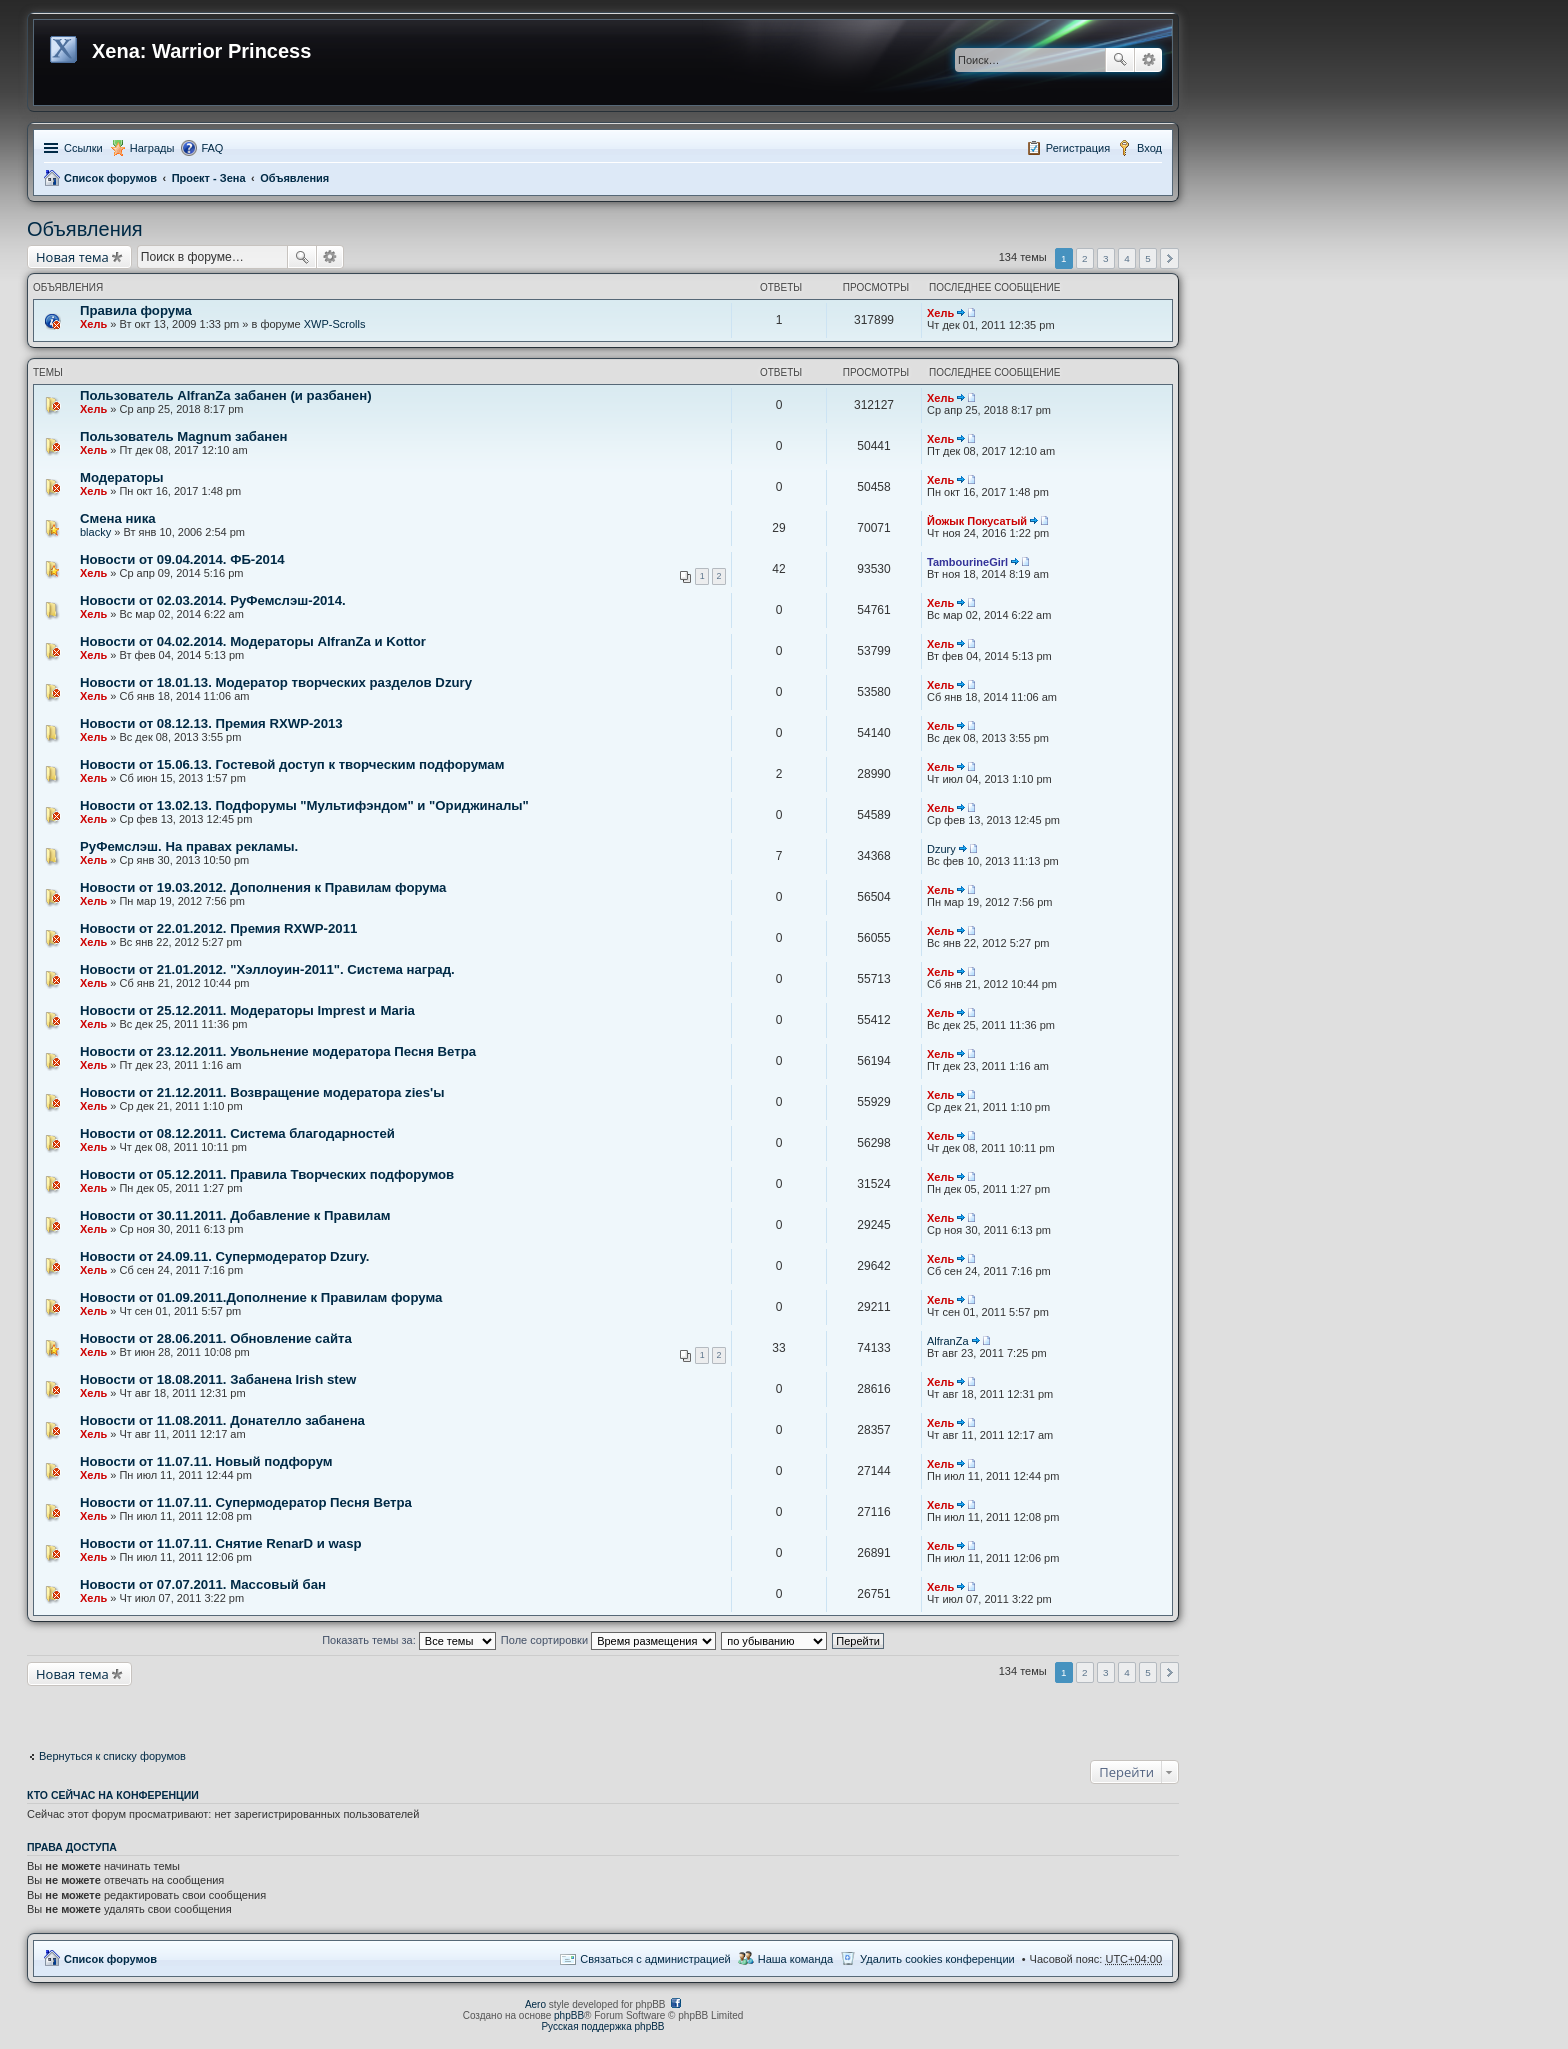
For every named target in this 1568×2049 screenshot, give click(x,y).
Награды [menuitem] (152, 148)
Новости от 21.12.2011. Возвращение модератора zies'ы (262, 1092)
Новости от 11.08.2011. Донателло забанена (222, 1420)
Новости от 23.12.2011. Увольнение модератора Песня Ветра (278, 1051)
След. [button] (1169, 258)
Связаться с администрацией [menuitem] (655, 1959)
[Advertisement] (187, 1711)
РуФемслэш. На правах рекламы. (189, 846)
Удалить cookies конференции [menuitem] (937, 1959)
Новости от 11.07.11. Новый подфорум (206, 1461)
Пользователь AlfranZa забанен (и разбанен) (226, 395)
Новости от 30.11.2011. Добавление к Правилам (235, 1215)
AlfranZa (948, 1341)
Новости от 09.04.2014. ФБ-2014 (182, 559)
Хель (93, 324)
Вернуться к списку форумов (112, 1756)
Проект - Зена (209, 178)
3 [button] (1106, 258)
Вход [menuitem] (1149, 148)
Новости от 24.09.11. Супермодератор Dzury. (224, 1256)
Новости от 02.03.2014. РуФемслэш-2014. (213, 600)
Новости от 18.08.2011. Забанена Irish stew (218, 1379)
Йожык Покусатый (977, 521)
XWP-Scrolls (335, 324)
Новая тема (72, 257)
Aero (535, 2004)
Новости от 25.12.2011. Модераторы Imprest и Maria (247, 1010)
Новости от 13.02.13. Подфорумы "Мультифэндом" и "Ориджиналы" (304, 805)
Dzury (941, 849)
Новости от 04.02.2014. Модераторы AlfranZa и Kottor (253, 641)
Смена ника (118, 518)
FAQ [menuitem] (212, 148)
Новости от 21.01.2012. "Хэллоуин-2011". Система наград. (267, 969)
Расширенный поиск (1148, 60)
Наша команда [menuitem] (795, 1959)
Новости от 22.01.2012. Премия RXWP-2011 (218, 928)
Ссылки (83, 148)
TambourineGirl (967, 562)
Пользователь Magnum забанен (184, 436)
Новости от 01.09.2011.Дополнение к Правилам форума (261, 1297)
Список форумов (110, 178)
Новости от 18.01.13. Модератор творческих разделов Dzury (276, 682)
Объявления (294, 178)
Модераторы (122, 477)
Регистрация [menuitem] (1078, 148)
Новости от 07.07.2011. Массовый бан (203, 1584)
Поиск (1120, 60)
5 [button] (1148, 258)
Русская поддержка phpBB (602, 2026)
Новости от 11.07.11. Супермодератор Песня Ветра (246, 1502)
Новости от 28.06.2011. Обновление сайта (216, 1338)
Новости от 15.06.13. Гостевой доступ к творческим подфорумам (292, 764)
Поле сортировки (608, 1640)
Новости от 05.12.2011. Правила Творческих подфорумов (267, 1174)
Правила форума (136, 310)
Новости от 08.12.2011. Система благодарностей (237, 1133)
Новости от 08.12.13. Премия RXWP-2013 (211, 723)
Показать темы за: (409, 1640)
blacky (95, 532)
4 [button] (1127, 258)
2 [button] (1085, 258)
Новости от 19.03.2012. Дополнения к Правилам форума (263, 887)
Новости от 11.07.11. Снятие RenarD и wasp (221, 1543)
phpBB (569, 2015)
